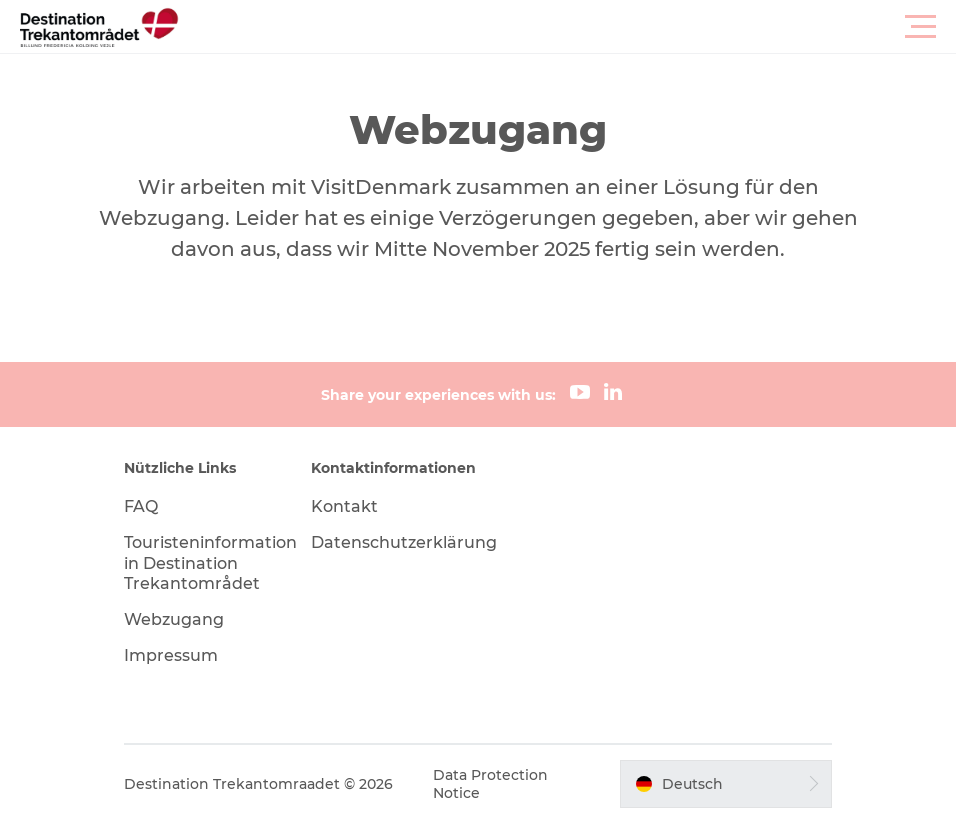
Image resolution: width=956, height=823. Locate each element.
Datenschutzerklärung (404, 542)
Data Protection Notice (490, 784)
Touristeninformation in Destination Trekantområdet (210, 563)
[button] (568, 27)
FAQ (141, 506)
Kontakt (344, 506)
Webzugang (174, 619)
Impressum (171, 655)
